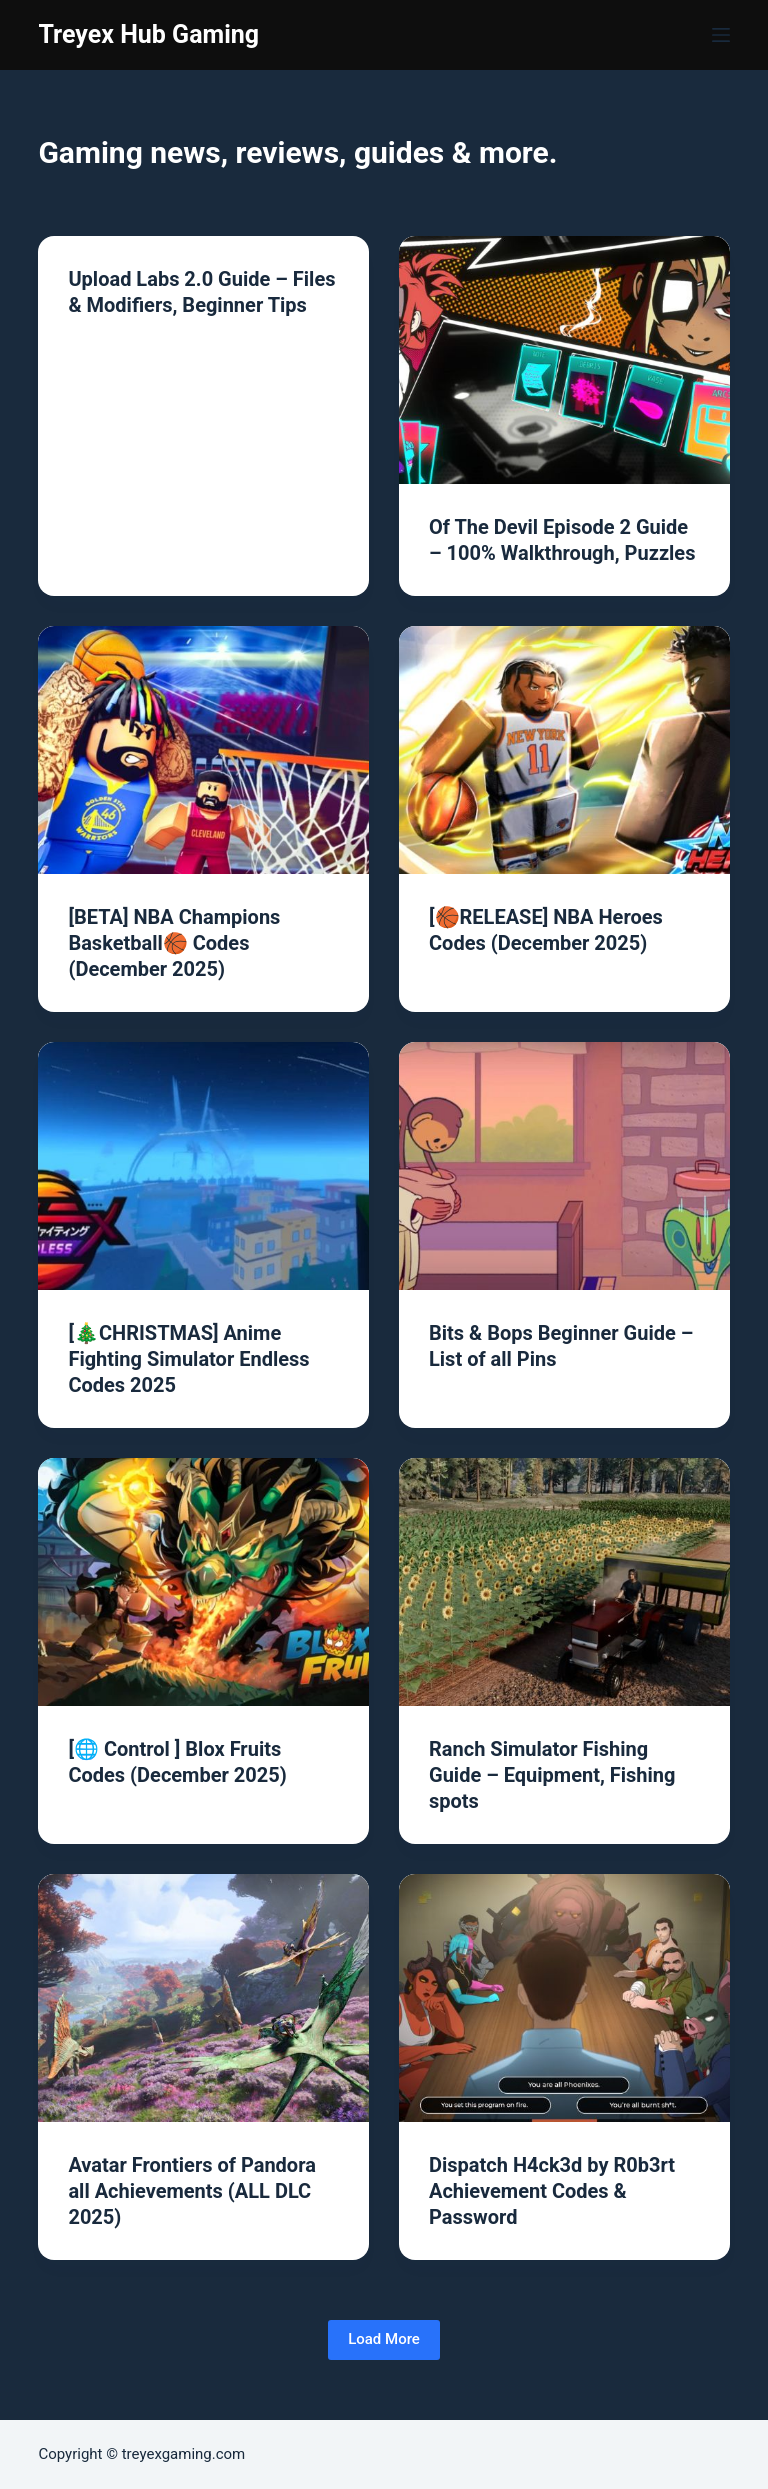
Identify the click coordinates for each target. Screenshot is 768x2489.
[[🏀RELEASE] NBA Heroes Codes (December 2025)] (564, 750)
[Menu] (721, 35)
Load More (384, 2339)
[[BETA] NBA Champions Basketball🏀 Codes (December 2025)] (203, 750)
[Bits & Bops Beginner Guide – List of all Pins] (564, 1166)
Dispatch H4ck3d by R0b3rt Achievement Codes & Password (552, 2191)
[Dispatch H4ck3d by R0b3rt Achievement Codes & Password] (564, 1998)
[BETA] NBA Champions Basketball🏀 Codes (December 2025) (174, 943)
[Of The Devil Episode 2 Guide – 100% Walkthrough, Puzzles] (564, 360)
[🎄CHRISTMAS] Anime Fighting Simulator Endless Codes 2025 (188, 1359)
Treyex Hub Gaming (148, 34)
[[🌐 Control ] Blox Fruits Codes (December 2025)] (203, 1582)
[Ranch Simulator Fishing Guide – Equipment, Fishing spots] (564, 1582)
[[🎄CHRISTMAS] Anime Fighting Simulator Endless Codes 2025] (203, 1166)
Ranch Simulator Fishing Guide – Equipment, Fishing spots (552, 1775)
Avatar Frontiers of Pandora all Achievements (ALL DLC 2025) (191, 2191)
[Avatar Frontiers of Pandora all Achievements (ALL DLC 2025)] (203, 1998)
